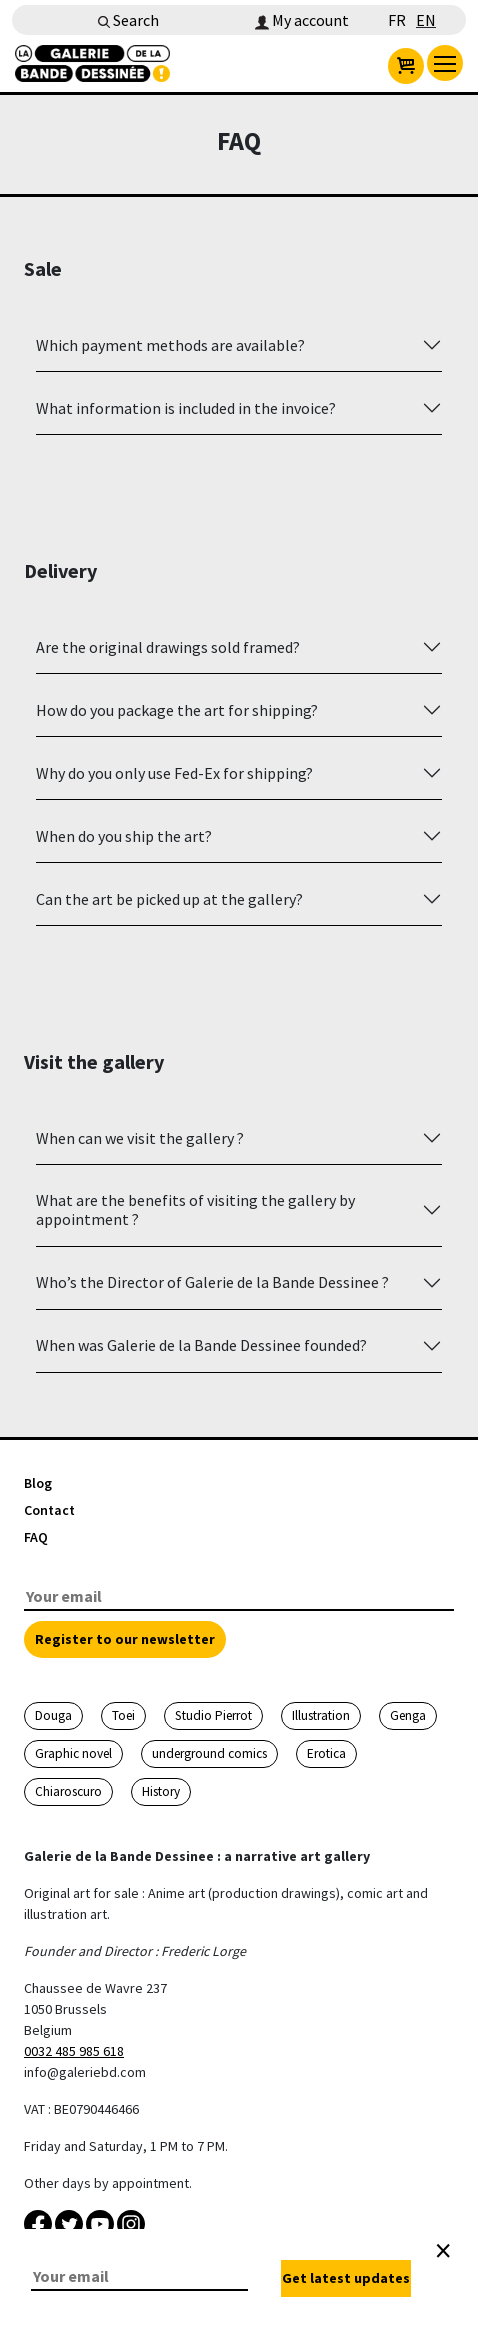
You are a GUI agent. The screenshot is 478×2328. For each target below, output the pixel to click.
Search (128, 20)
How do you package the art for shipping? (177, 710)
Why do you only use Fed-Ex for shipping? (174, 773)
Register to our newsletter (125, 1639)
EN (426, 20)
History (161, 1791)
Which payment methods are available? (170, 345)
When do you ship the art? (124, 836)
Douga (53, 1715)
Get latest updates (346, 2278)
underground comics (209, 1753)
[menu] (445, 63)
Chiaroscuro (68, 1791)
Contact (49, 1510)
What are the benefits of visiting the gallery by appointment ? (195, 1209)
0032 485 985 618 (74, 2051)
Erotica (326, 1753)
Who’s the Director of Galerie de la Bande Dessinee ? (212, 1282)
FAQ (36, 1537)
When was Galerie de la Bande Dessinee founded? (201, 1345)
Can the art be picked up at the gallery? (169, 899)
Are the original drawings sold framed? (168, 647)
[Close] (443, 2251)
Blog (38, 1483)
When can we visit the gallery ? (140, 1138)
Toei (123, 1715)
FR (397, 20)
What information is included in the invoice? (186, 408)
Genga (408, 1715)
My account (302, 20)
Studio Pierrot (213, 1715)
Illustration (321, 1715)
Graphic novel (73, 1753)
